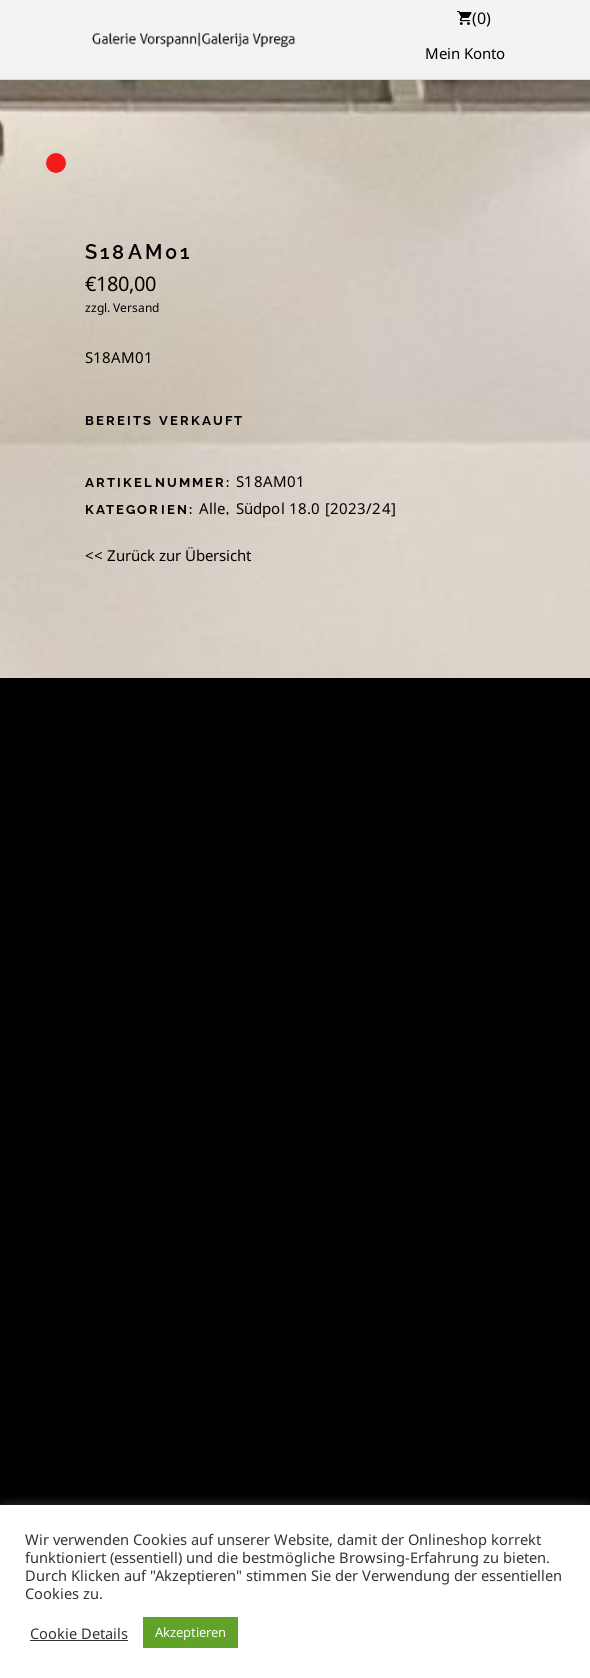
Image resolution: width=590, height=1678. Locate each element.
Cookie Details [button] (79, 1633)
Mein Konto (465, 53)
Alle (212, 508)
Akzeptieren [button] (190, 1632)
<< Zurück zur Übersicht (168, 555)
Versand (136, 307)
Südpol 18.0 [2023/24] (316, 508)
